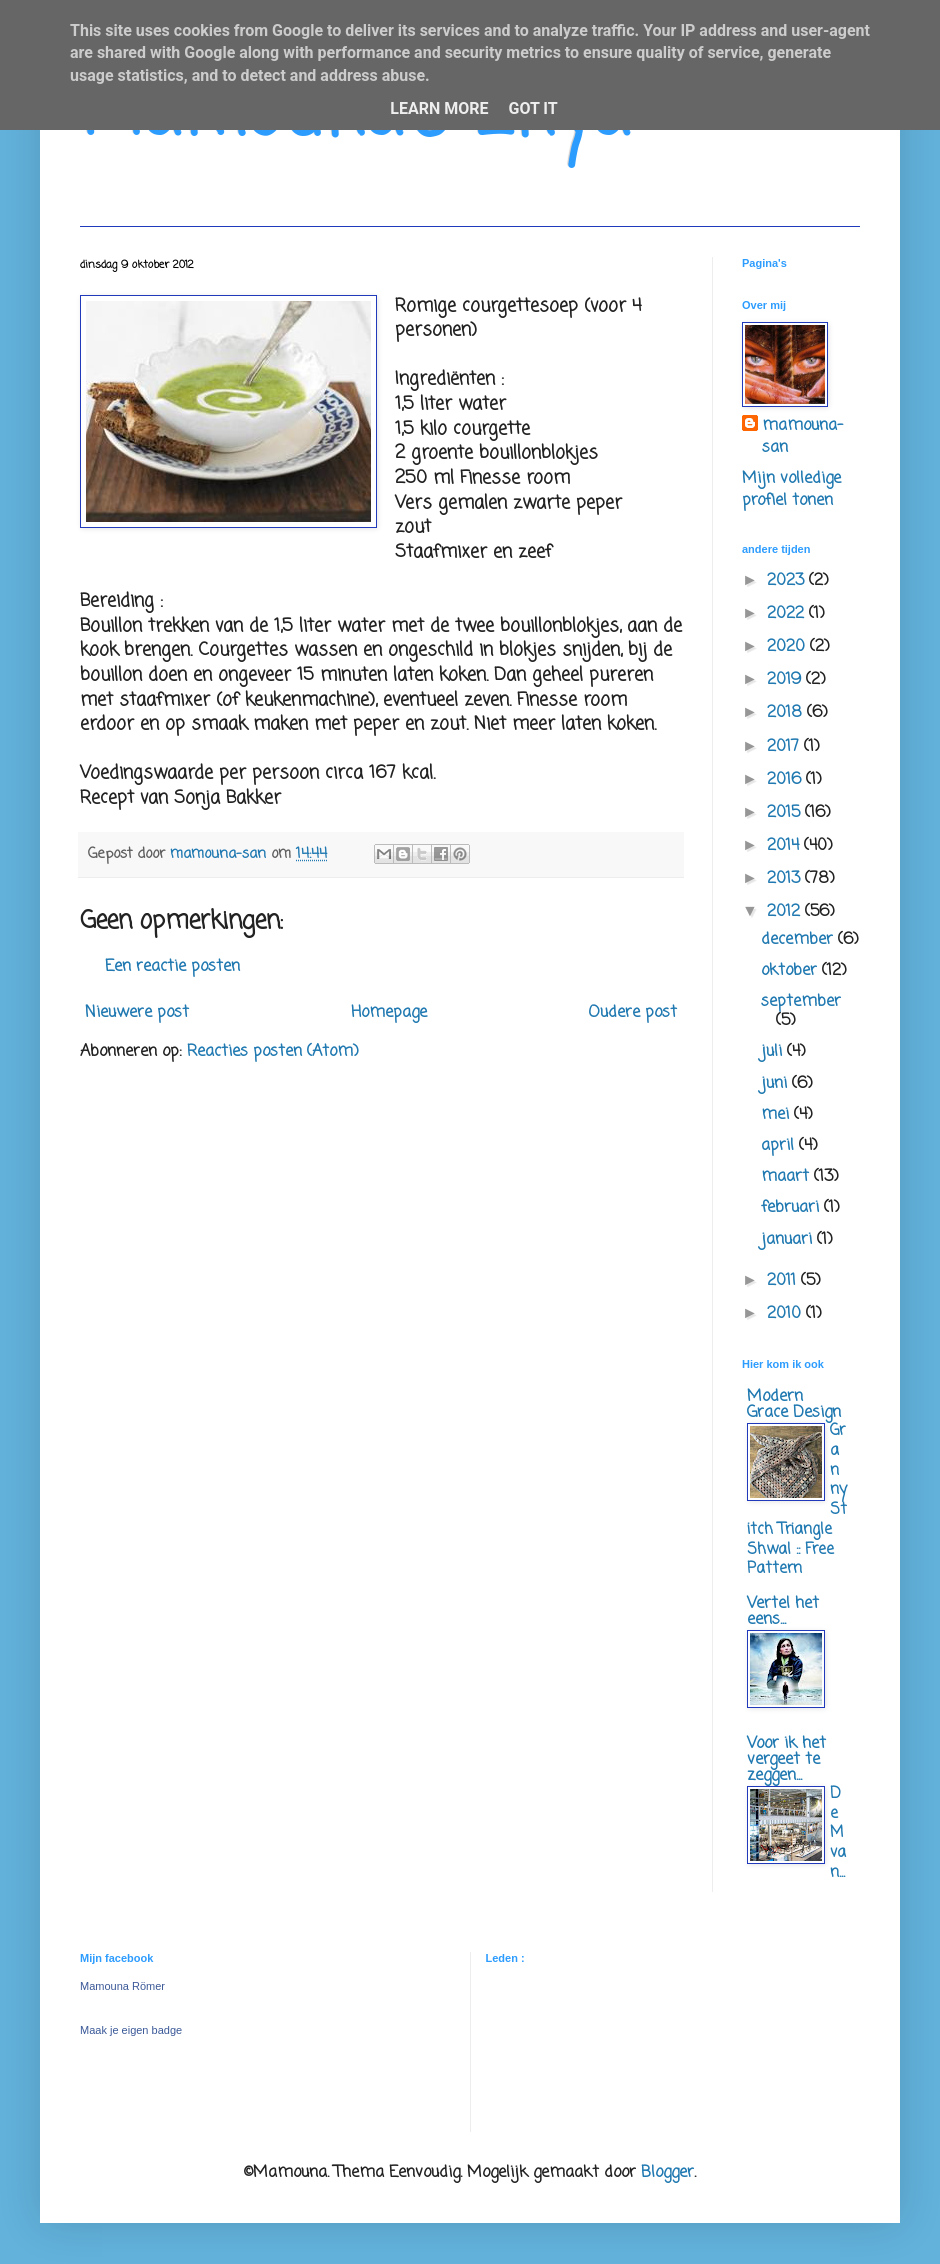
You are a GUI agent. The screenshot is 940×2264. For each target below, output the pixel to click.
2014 (785, 846)
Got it (532, 108)
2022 (788, 614)
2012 (786, 912)
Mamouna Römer (122, 1986)
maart (787, 1177)
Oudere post (632, 1013)
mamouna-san (802, 437)
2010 (786, 1314)
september (801, 1002)
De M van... (838, 1833)
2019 (786, 680)
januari (789, 1240)
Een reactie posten (172, 967)
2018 (787, 713)
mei (777, 1115)
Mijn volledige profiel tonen (791, 490)
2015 (786, 813)
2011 (784, 1281)
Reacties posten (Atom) (273, 1052)
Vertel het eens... (783, 1612)
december (799, 940)
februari (792, 1208)
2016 (786, 780)
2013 (786, 879)
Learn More (439, 108)
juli (774, 1052)
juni (776, 1084)
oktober (791, 971)
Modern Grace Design (794, 1405)
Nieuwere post (137, 1013)
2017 (785, 747)
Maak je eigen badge (131, 2030)
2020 (788, 647)
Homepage (389, 1013)
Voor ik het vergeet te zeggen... (786, 1760)
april (780, 1146)
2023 (788, 581)
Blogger (667, 2173)
